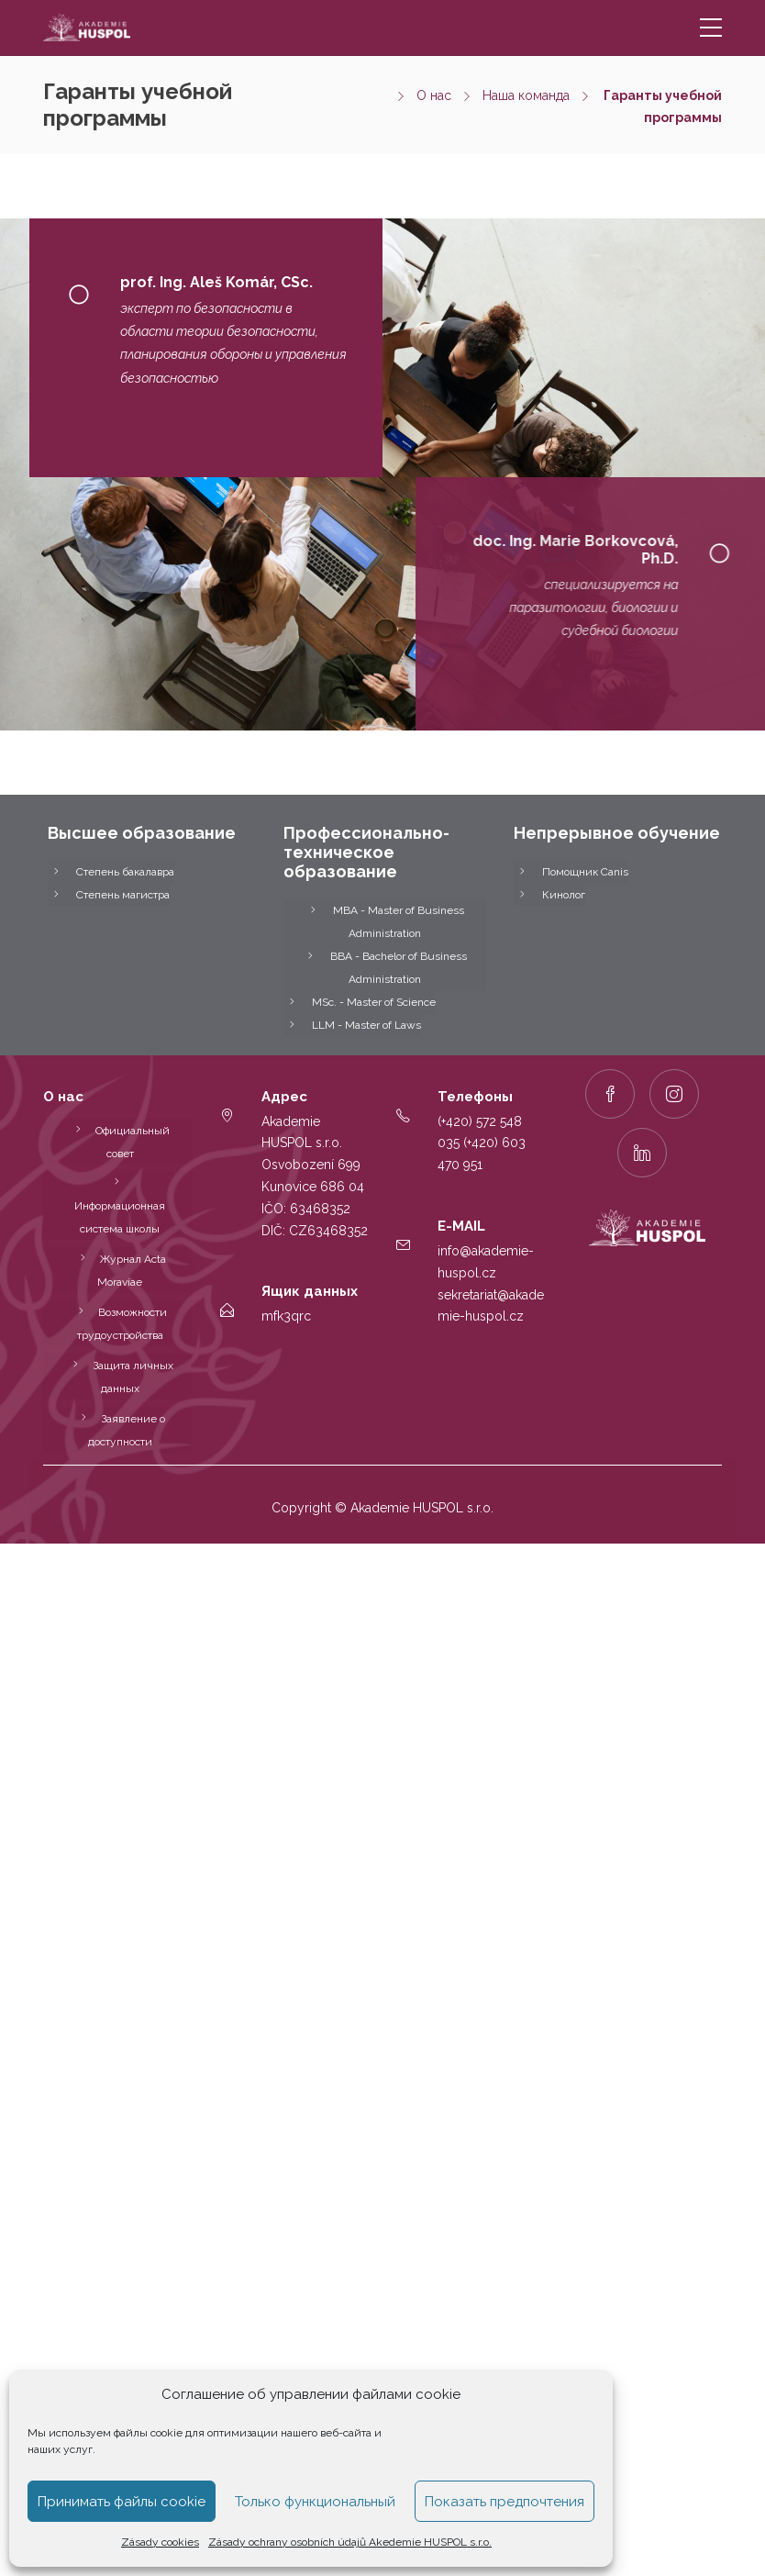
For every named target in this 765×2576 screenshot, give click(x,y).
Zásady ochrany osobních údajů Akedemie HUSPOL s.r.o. (350, 2542)
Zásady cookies (160, 2542)
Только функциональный (315, 2501)
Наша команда (526, 95)
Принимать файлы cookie (121, 2501)
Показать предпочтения (504, 2501)
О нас (433, 95)
